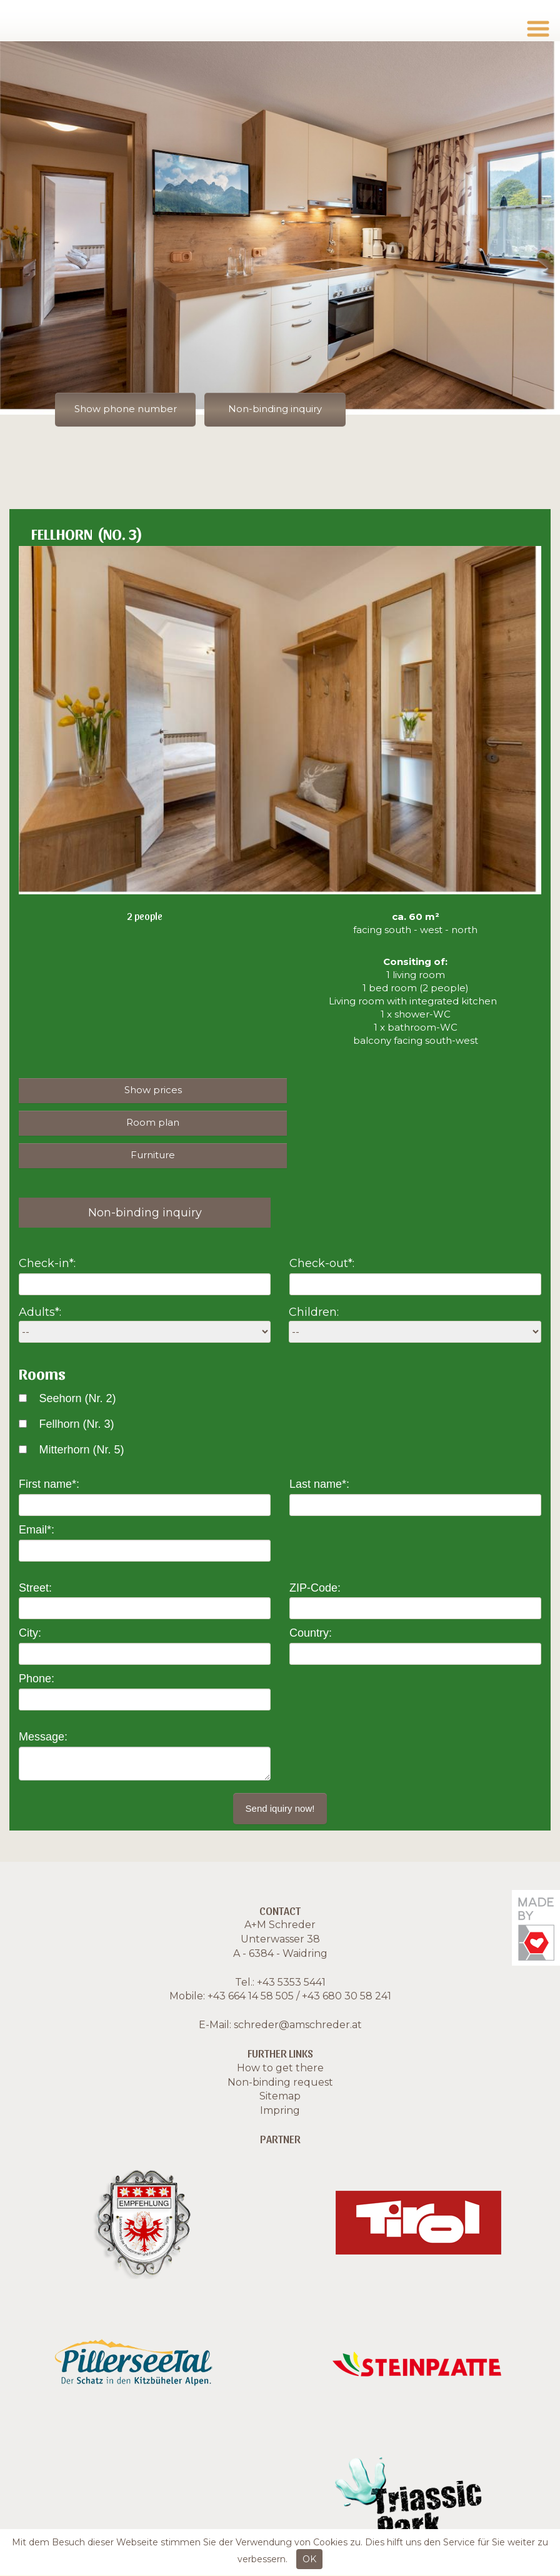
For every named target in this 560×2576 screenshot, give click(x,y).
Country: (310, 1601)
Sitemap (280, 2064)
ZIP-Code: (315, 1555)
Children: (314, 1280)
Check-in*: (47, 1231)
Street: (35, 1555)
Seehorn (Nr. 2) (77, 1366)
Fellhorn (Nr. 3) (76, 1391)
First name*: (49, 1452)
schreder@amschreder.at (298, 1993)
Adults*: (40, 1280)
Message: (43, 1704)
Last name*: (319, 1452)
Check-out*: (321, 1231)
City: (30, 1601)
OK (309, 2559)
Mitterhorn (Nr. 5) (81, 1417)
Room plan (406, 1090)
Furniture (146, 1122)
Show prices (146, 1090)
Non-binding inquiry (279, 409)
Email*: (36, 1498)
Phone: (36, 1646)
